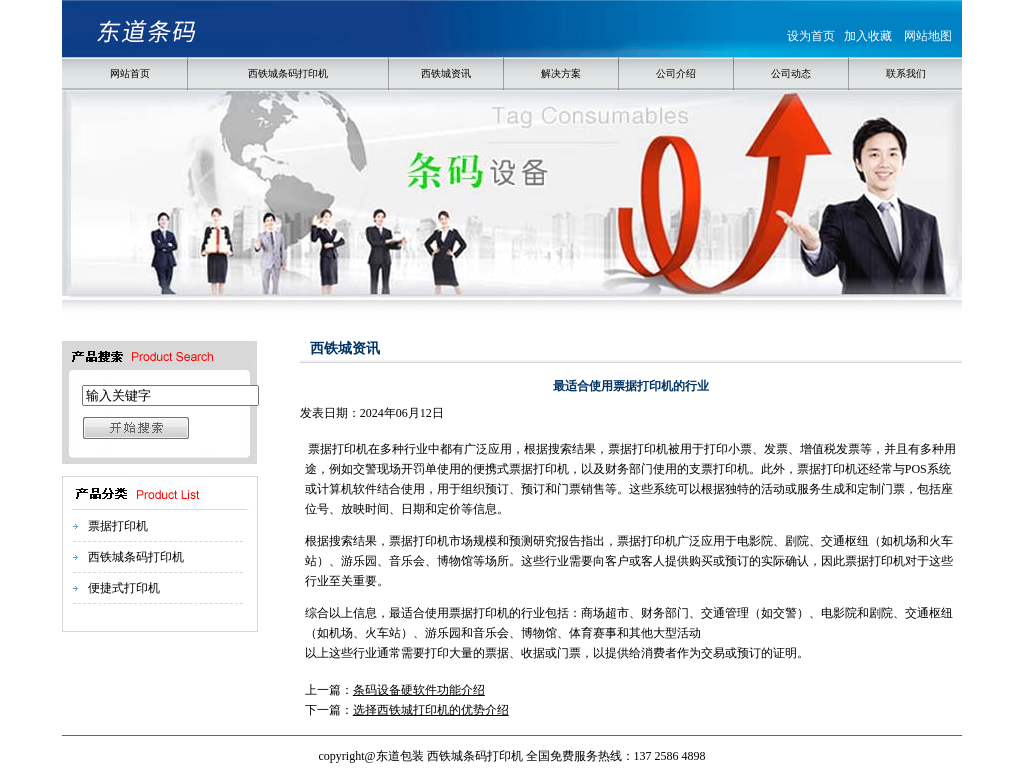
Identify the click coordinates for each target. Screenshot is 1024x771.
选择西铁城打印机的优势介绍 (431, 710)
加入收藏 (868, 36)
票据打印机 (118, 526)
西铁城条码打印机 (136, 557)
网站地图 (928, 36)
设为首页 (811, 36)
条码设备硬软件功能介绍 (419, 690)
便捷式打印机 (124, 588)
